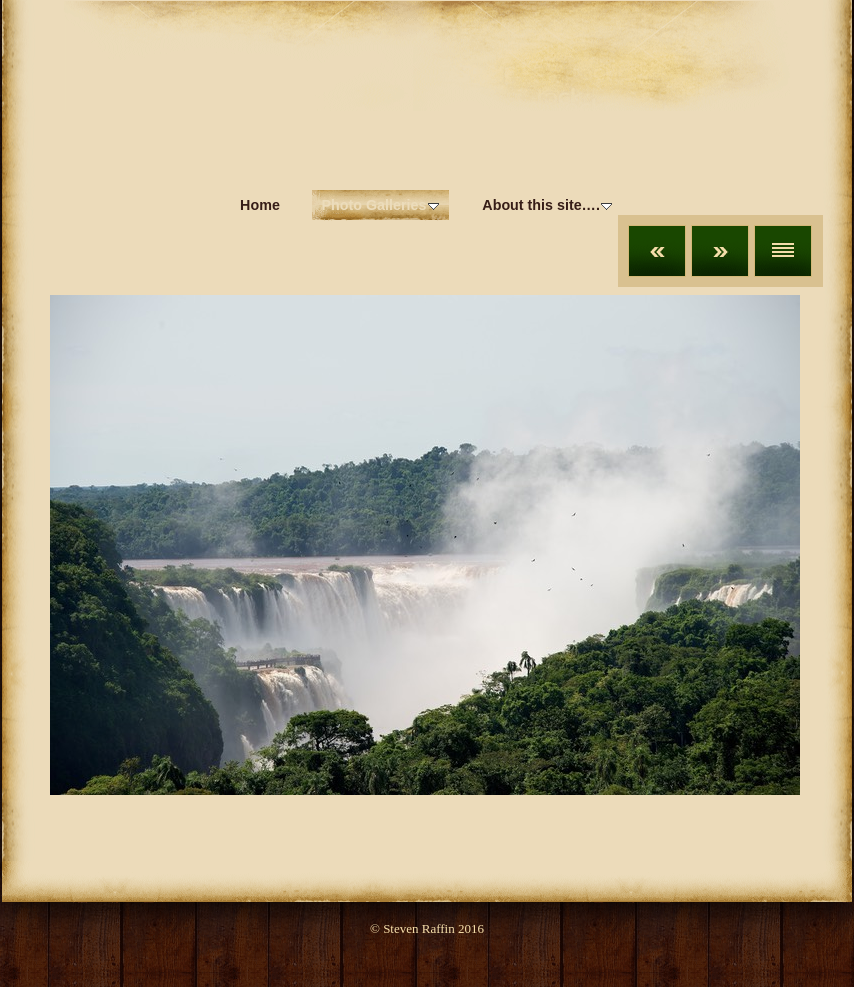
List (783, 251)
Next (720, 251)
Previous (657, 251)
